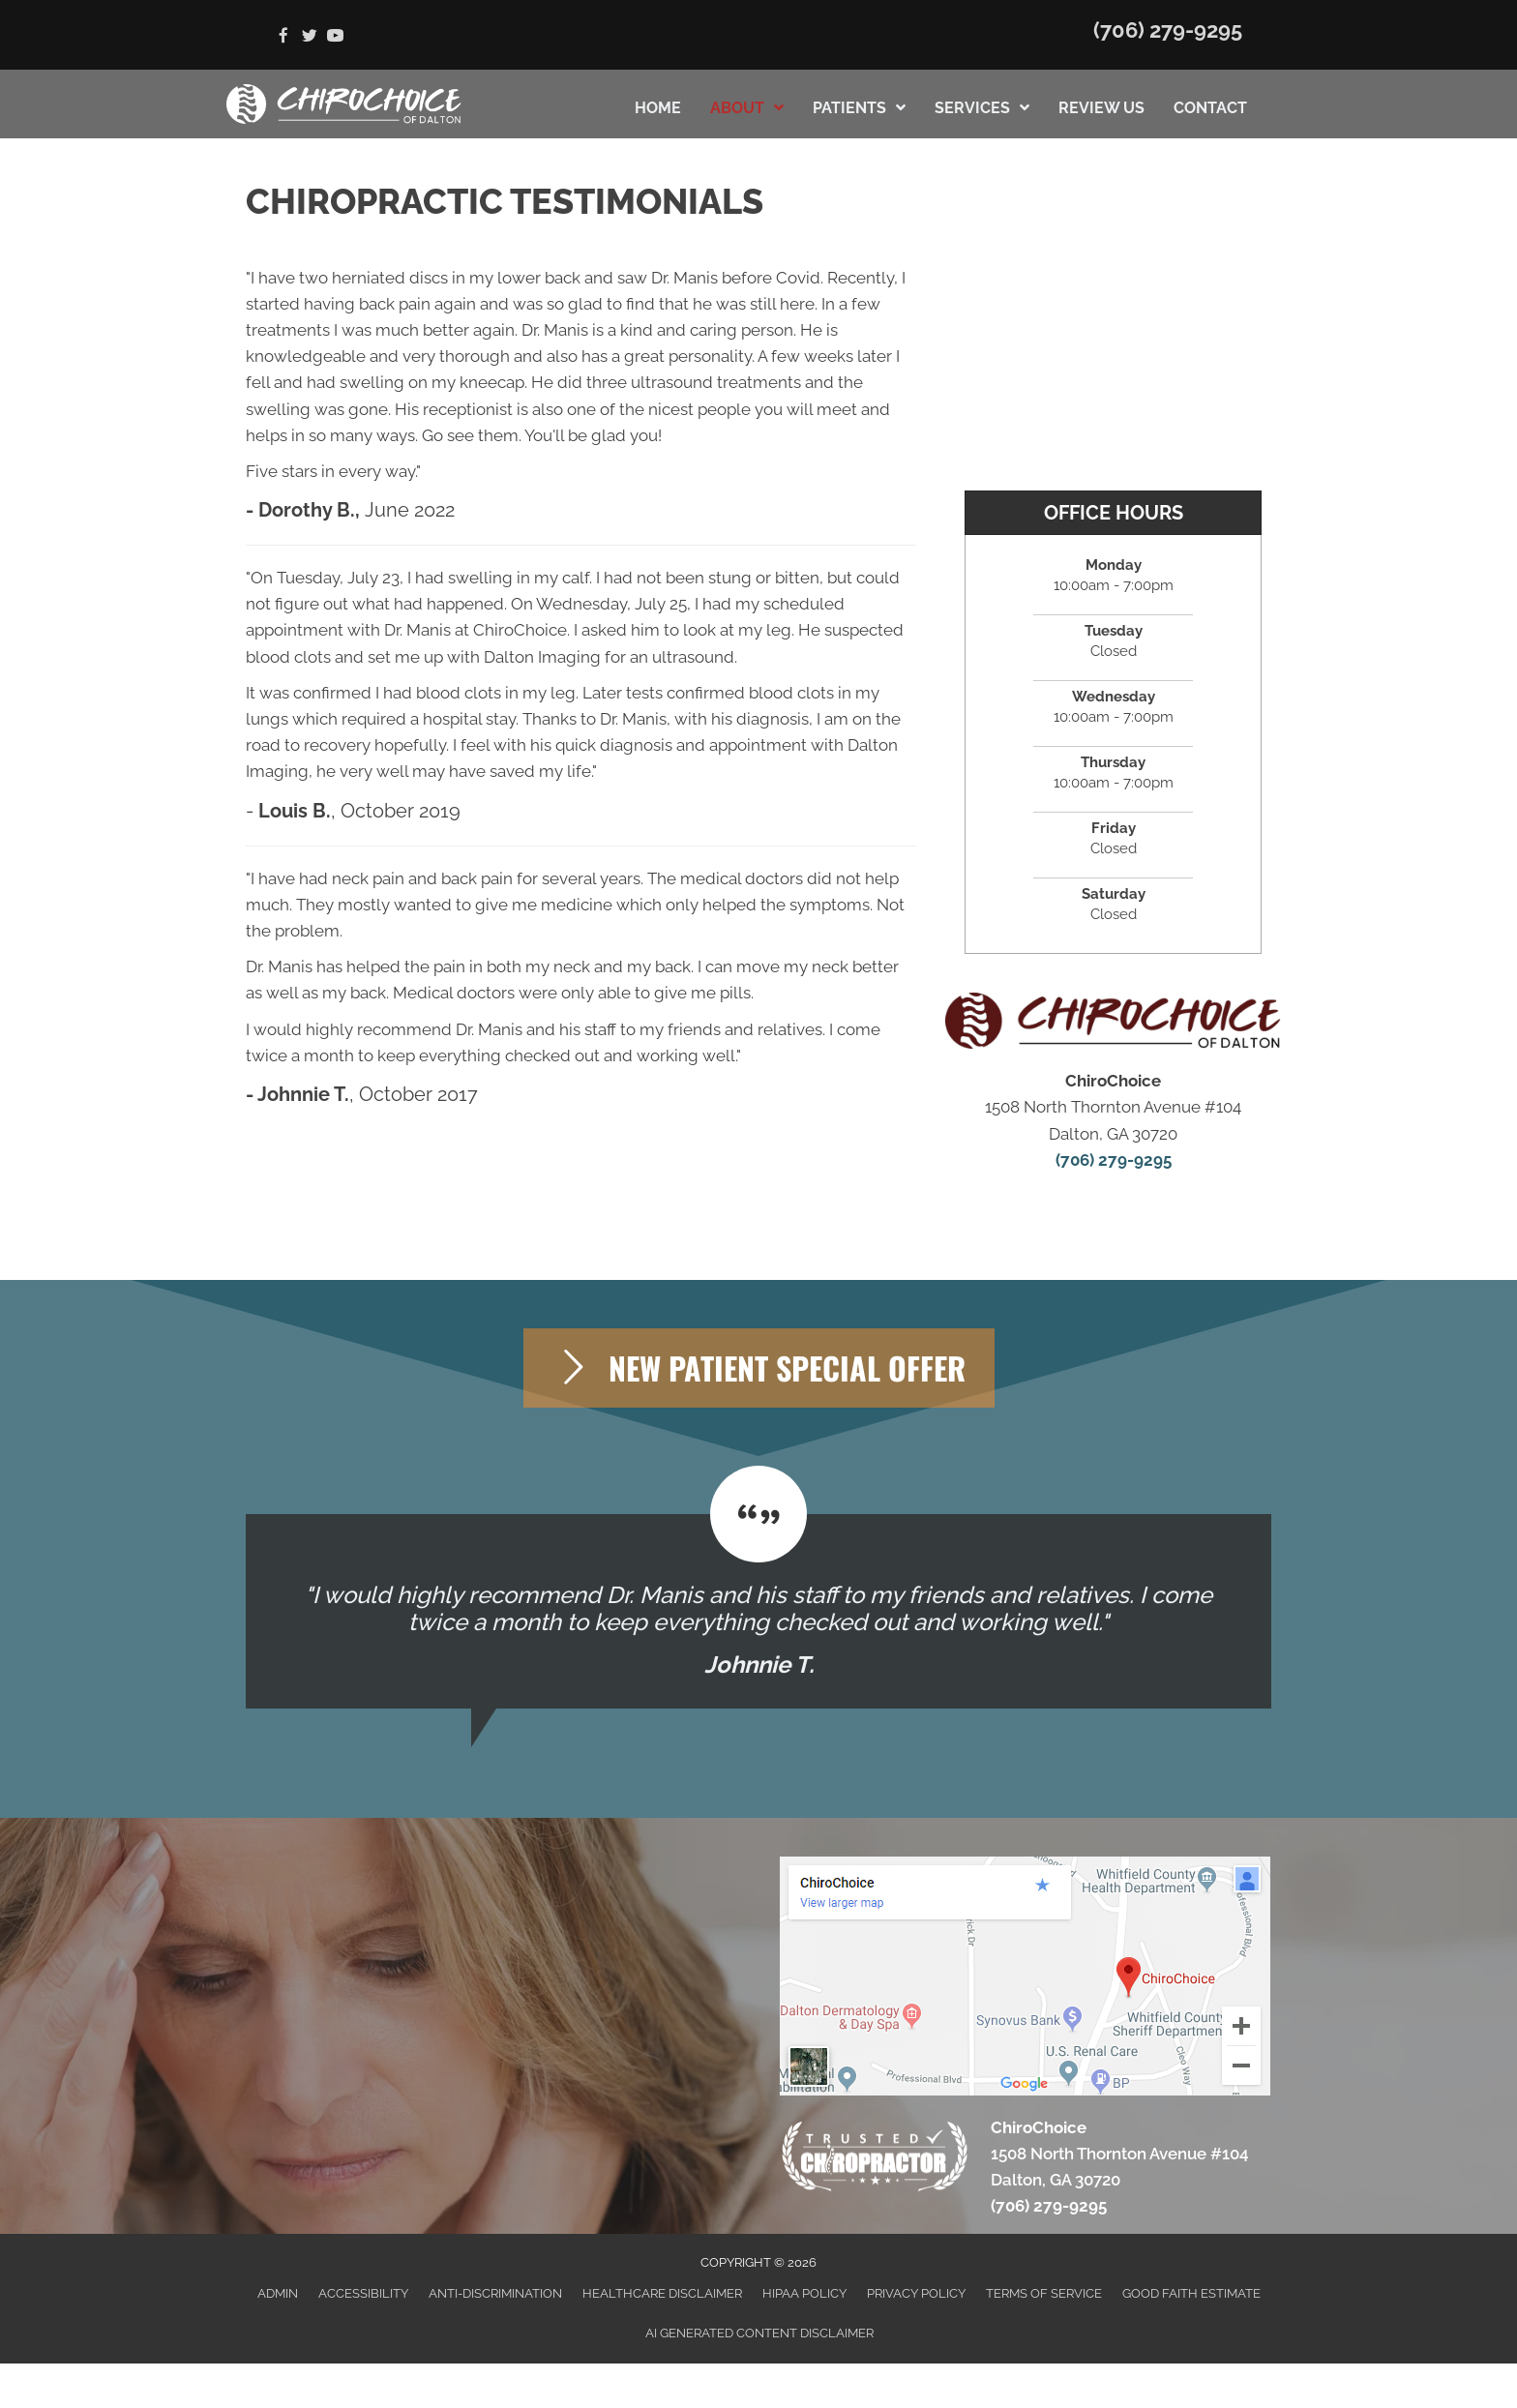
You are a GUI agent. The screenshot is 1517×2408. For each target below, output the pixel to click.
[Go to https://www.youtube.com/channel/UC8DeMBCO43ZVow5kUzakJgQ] (335, 37)
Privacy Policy (916, 2293)
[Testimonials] (758, 1611)
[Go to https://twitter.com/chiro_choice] (309, 37)
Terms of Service (1044, 2293)
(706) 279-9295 (1167, 30)
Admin (277, 2293)
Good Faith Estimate (1191, 2293)
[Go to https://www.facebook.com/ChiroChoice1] (283, 37)
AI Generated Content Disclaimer (759, 2333)
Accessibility (363, 2293)
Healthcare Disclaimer (662, 2293)
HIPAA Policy (804, 2293)
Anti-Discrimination (495, 2293)
